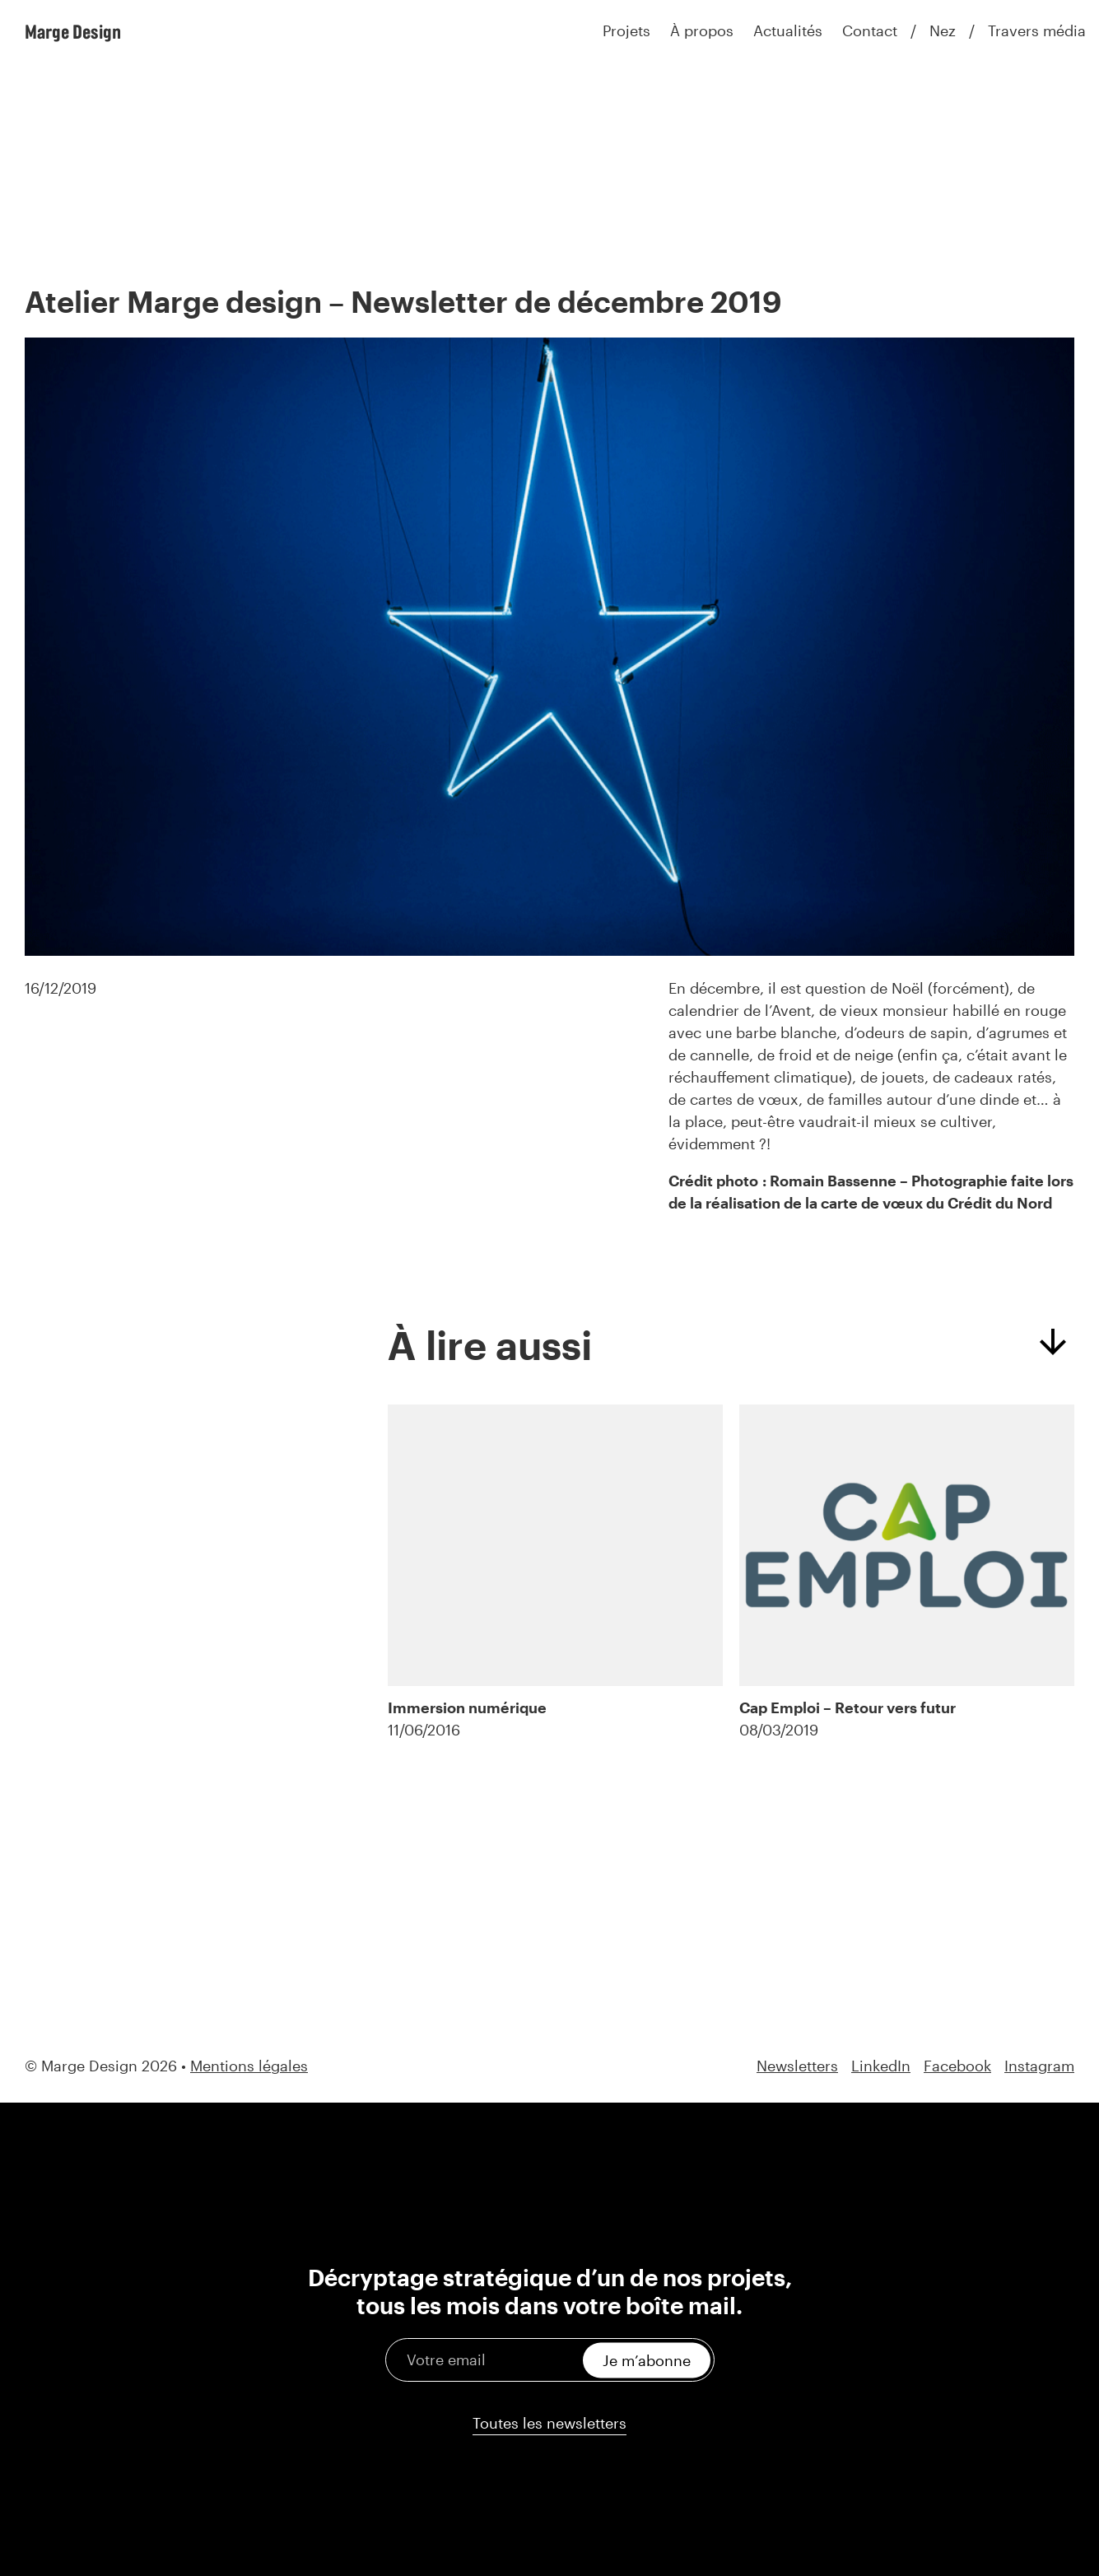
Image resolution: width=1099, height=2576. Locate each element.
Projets (626, 30)
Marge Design (73, 31)
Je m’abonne (647, 2359)
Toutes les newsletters (549, 2423)
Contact (869, 30)
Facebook (957, 2066)
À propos (701, 30)
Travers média (1037, 30)
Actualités (787, 30)
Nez (942, 30)
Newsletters (797, 2066)
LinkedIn (880, 2066)
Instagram (1039, 2066)
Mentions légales (249, 2066)
